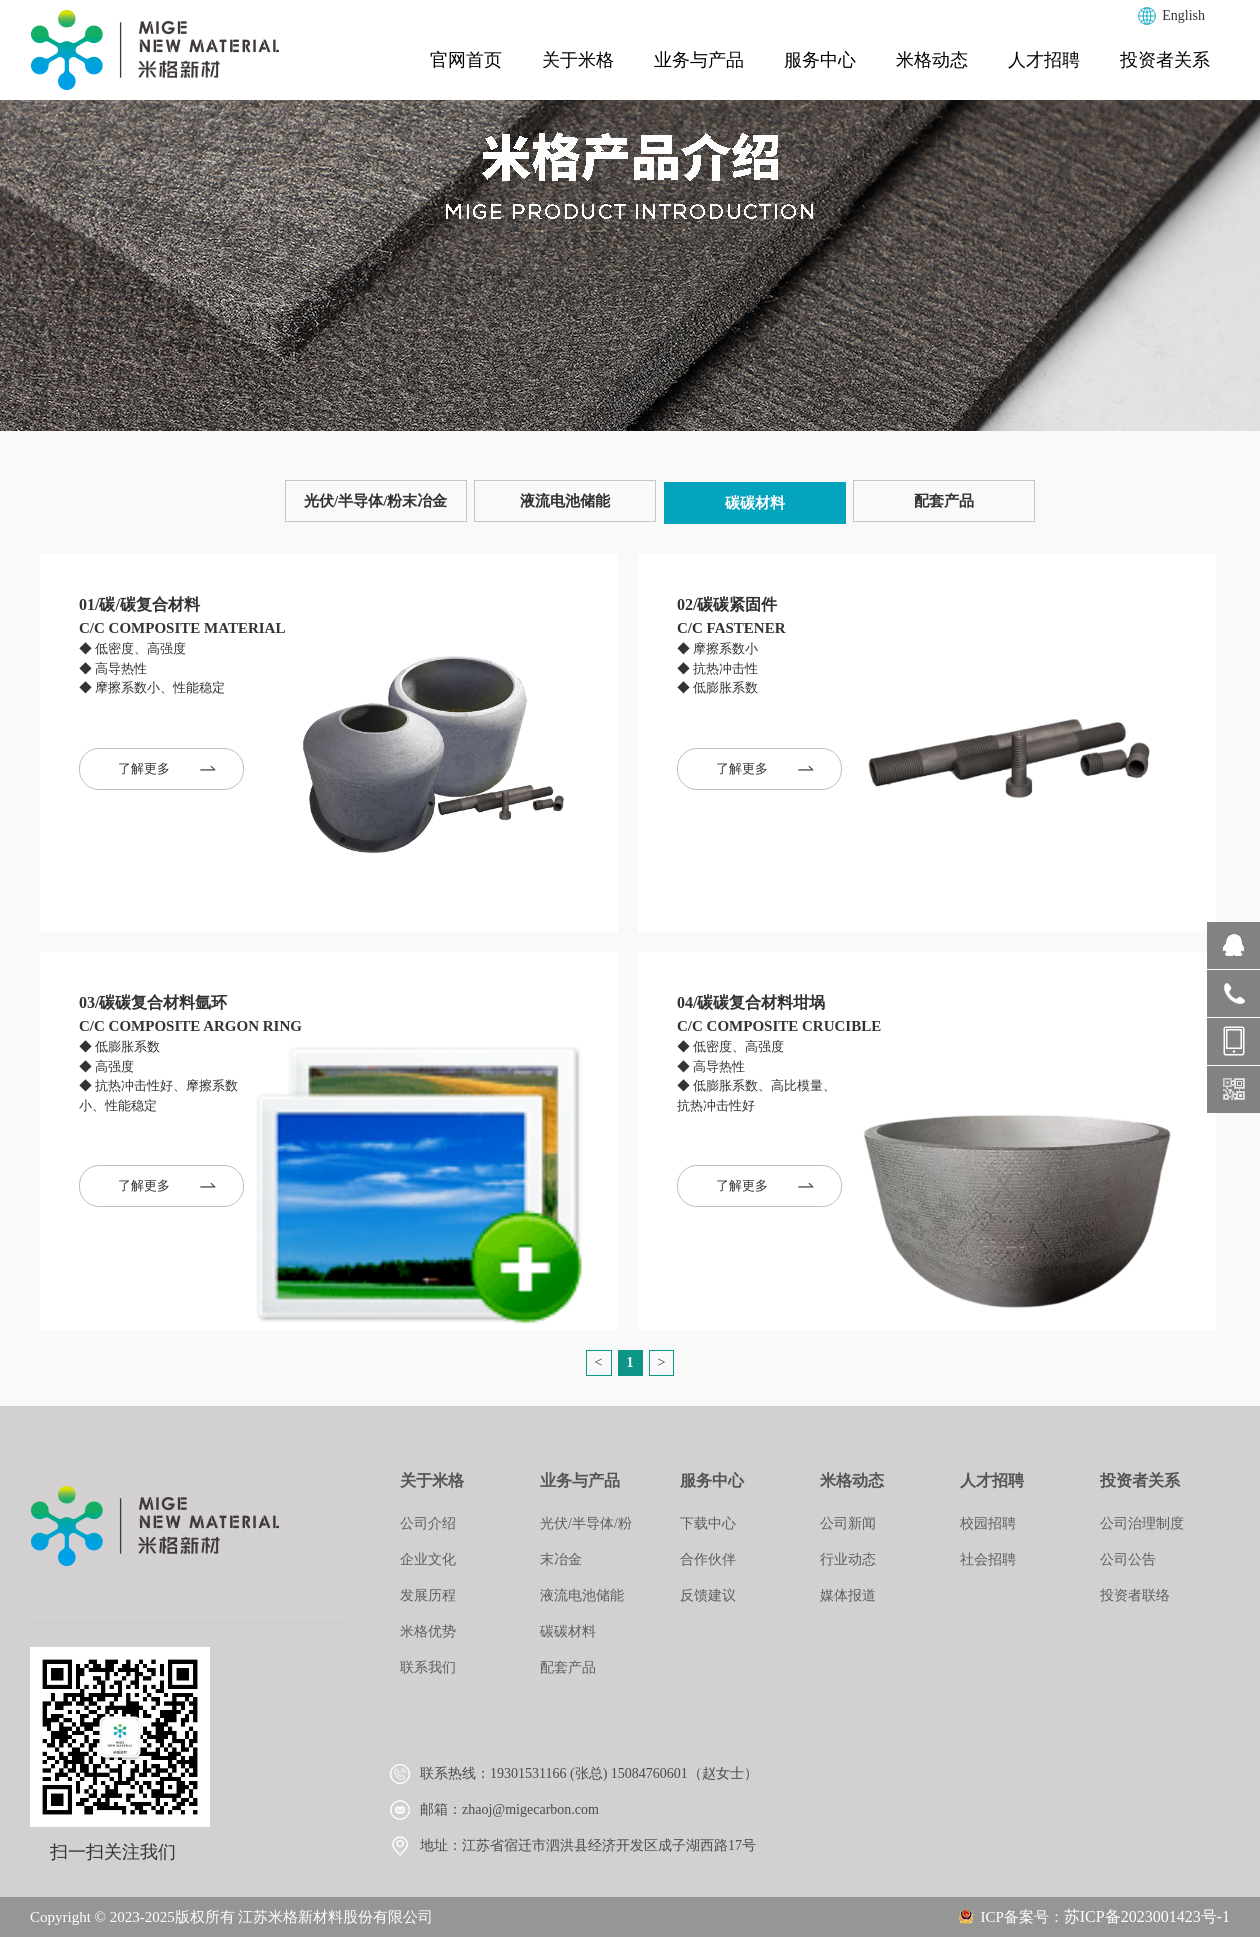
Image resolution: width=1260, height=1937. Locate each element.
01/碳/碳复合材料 (139, 604)
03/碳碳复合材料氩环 (153, 1002)
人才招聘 (1044, 60)
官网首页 (466, 60)
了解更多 (168, 769)
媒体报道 (848, 1595)
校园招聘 (988, 1523)
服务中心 (820, 60)
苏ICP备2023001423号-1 (1147, 1916)
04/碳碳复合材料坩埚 (751, 1002)
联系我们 (428, 1667)
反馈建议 (708, 1595)
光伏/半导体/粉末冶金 (375, 501)
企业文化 (428, 1559)
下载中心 (708, 1523)
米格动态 (932, 60)
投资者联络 (1135, 1595)
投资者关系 (1165, 60)
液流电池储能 (565, 501)
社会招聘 (988, 1559)
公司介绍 (428, 1523)
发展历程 (428, 1595)
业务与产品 (699, 60)
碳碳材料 (755, 503)
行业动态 (848, 1559)
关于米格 (578, 60)
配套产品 (944, 501)
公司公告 (1128, 1559)
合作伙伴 (708, 1559)
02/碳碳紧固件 (727, 604)
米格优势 (428, 1631)
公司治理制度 (1142, 1523)
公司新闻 (848, 1523)
